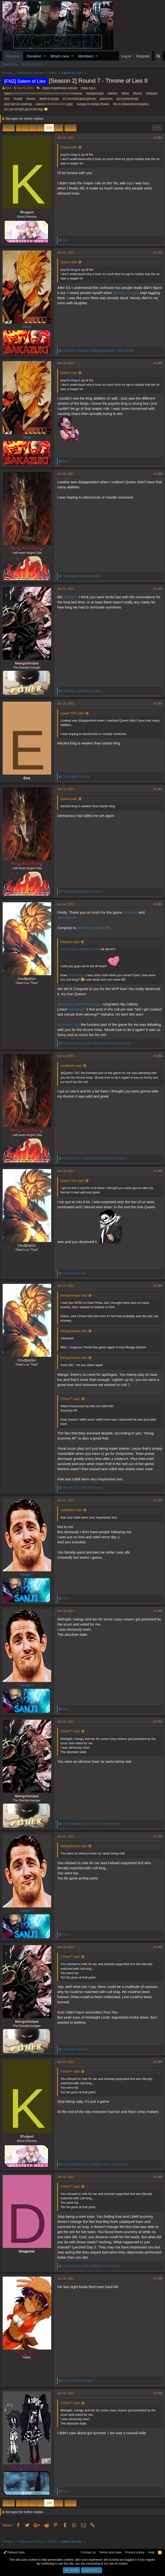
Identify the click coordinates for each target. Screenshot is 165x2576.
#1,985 (155, 588)
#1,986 (155, 703)
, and (84, 691)
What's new (59, 56)
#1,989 (155, 1056)
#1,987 (155, 789)
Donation (34, 56)
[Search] (158, 56)
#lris (6, 98)
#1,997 (155, 2067)
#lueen (30, 98)
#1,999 (155, 2283)
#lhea (125, 93)
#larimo (112, 93)
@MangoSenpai (138, 293)
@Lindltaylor (71, 949)
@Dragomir (69, 917)
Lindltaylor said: (74, 1065)
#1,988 (155, 904)
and (85, 576)
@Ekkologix (79, 975)
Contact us (88, 2552)
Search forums (31, 64)
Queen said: (71, 147)
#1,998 (155, 2182)
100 (49, 127)
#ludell (18, 98)
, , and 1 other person (101, 350)
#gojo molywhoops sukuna (59, 88)
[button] (44, 56)
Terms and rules (110, 2552)
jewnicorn (106, 98)
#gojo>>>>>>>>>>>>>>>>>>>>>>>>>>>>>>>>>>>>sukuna (43, 93)
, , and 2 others (97, 1158)
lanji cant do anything (18, 104)
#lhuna (137, 93)
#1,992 (155, 1505)
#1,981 (155, 137)
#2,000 (155, 2398)
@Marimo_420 (91, 949)
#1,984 (155, 473)
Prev (9, 127)
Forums (12, 56)
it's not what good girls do (79, 98)
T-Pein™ (29, 1580)
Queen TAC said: (75, 713)
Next (69, 127)
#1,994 (155, 1726)
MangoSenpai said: (76, 1295)
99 (40, 127)
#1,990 (155, 1171)
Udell (29, 327)
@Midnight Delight (94, 928)
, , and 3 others (94, 2271)
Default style (14, 2552)
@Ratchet (79, 1009)
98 (32, 127)
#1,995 (155, 1841)
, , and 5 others (99, 1043)
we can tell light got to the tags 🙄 (26, 109)
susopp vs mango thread (93, 104)
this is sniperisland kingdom (131, 104)
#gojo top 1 (88, 88)
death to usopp (49, 98)
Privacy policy (134, 2552)
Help (151, 2552)
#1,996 (155, 1952)
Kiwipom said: (72, 942)
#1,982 (155, 252)
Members (85, 56)
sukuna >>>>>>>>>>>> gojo (54, 104)
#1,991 (155, 1286)
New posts (9, 64)
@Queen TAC (71, 1024)
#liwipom (151, 93)
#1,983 (155, 363)
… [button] (25, 127)
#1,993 (155, 1616)
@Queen (73, 597)
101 (58, 127)
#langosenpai (94, 93)
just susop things (127, 98)
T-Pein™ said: (73, 1399)
